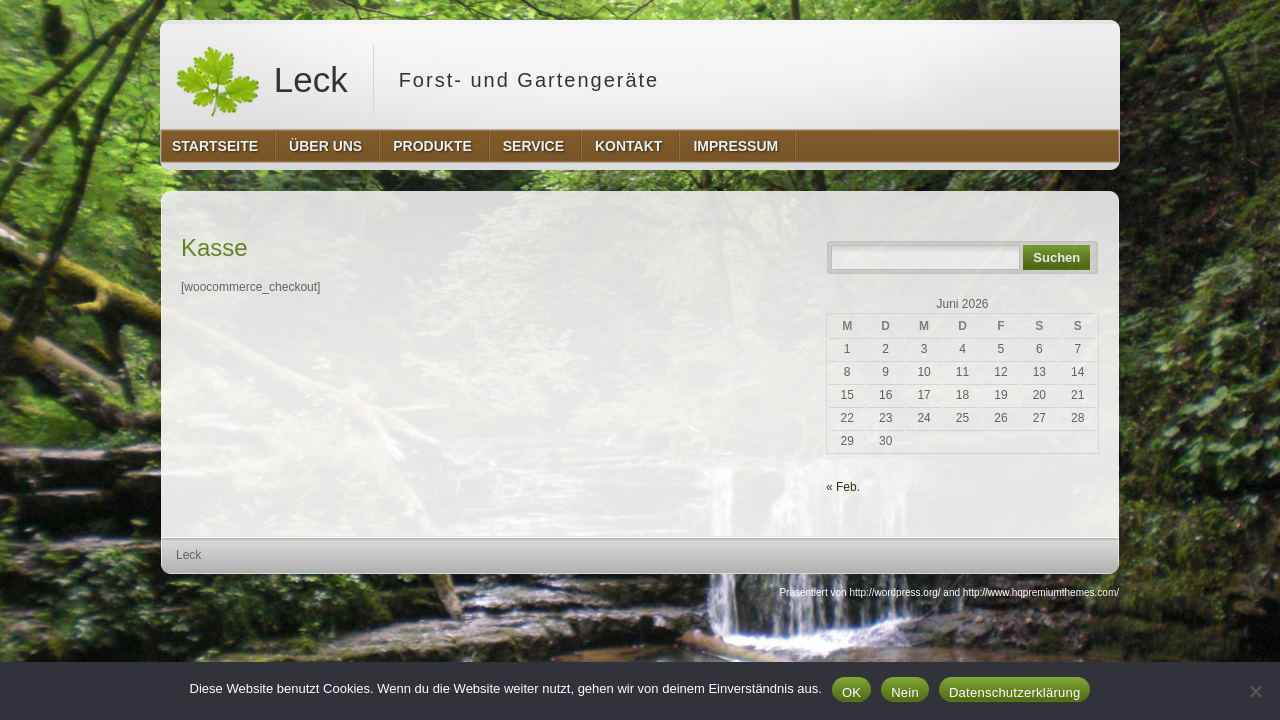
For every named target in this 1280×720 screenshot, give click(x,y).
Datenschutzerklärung (1014, 692)
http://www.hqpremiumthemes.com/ (1041, 592)
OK (851, 692)
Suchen (1056, 257)
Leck (261, 80)
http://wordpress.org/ (894, 592)
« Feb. (843, 487)
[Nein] (1255, 691)
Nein (905, 692)
